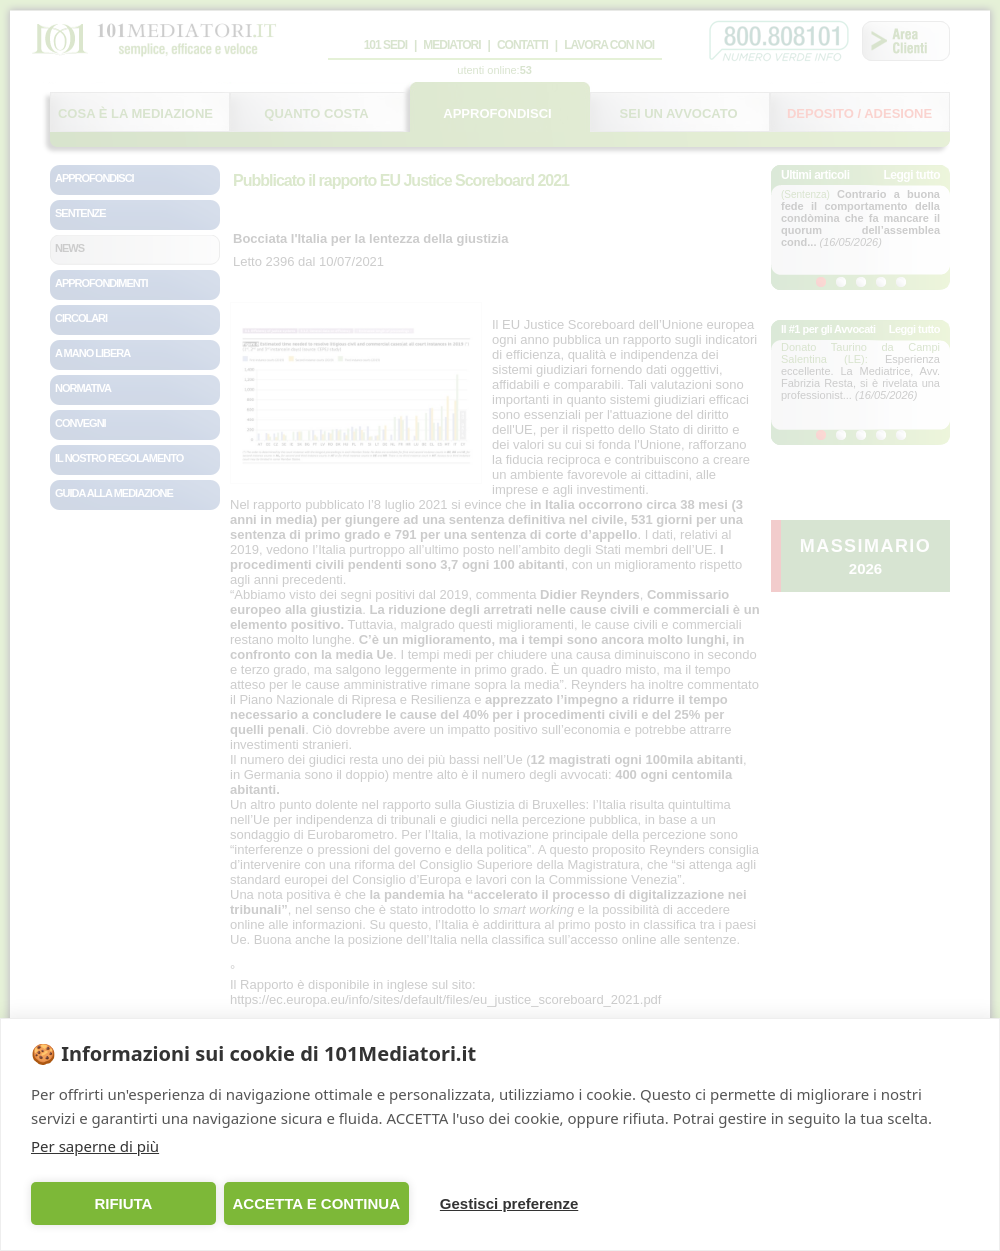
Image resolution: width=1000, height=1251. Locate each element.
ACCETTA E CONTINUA (316, 1203)
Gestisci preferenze (509, 1203)
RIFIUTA (123, 1203)
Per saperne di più (95, 1146)
